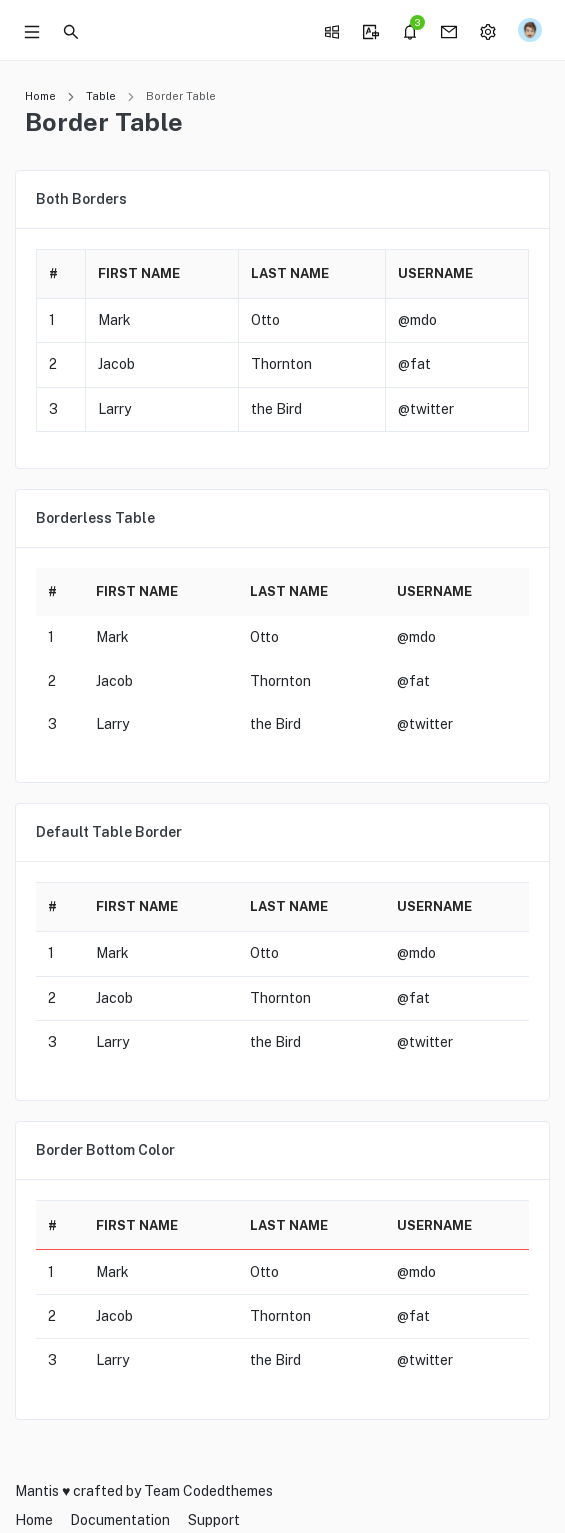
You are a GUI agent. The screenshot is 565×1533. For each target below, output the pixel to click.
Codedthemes (228, 1491)
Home (40, 96)
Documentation (120, 1520)
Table (101, 96)
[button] (71, 30)
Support (214, 1520)
